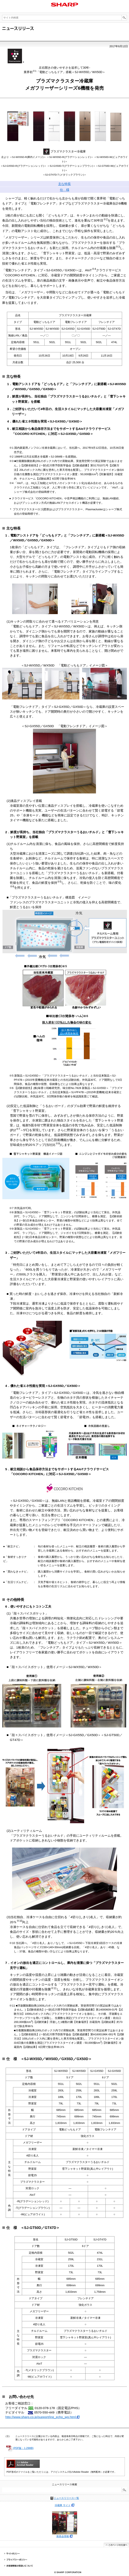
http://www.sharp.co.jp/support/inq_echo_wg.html (42, 2417)
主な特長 (64, 184)
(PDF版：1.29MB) (20, 2448)
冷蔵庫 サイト (62, 2505)
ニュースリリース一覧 (66, 2498)
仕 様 (64, 189)
